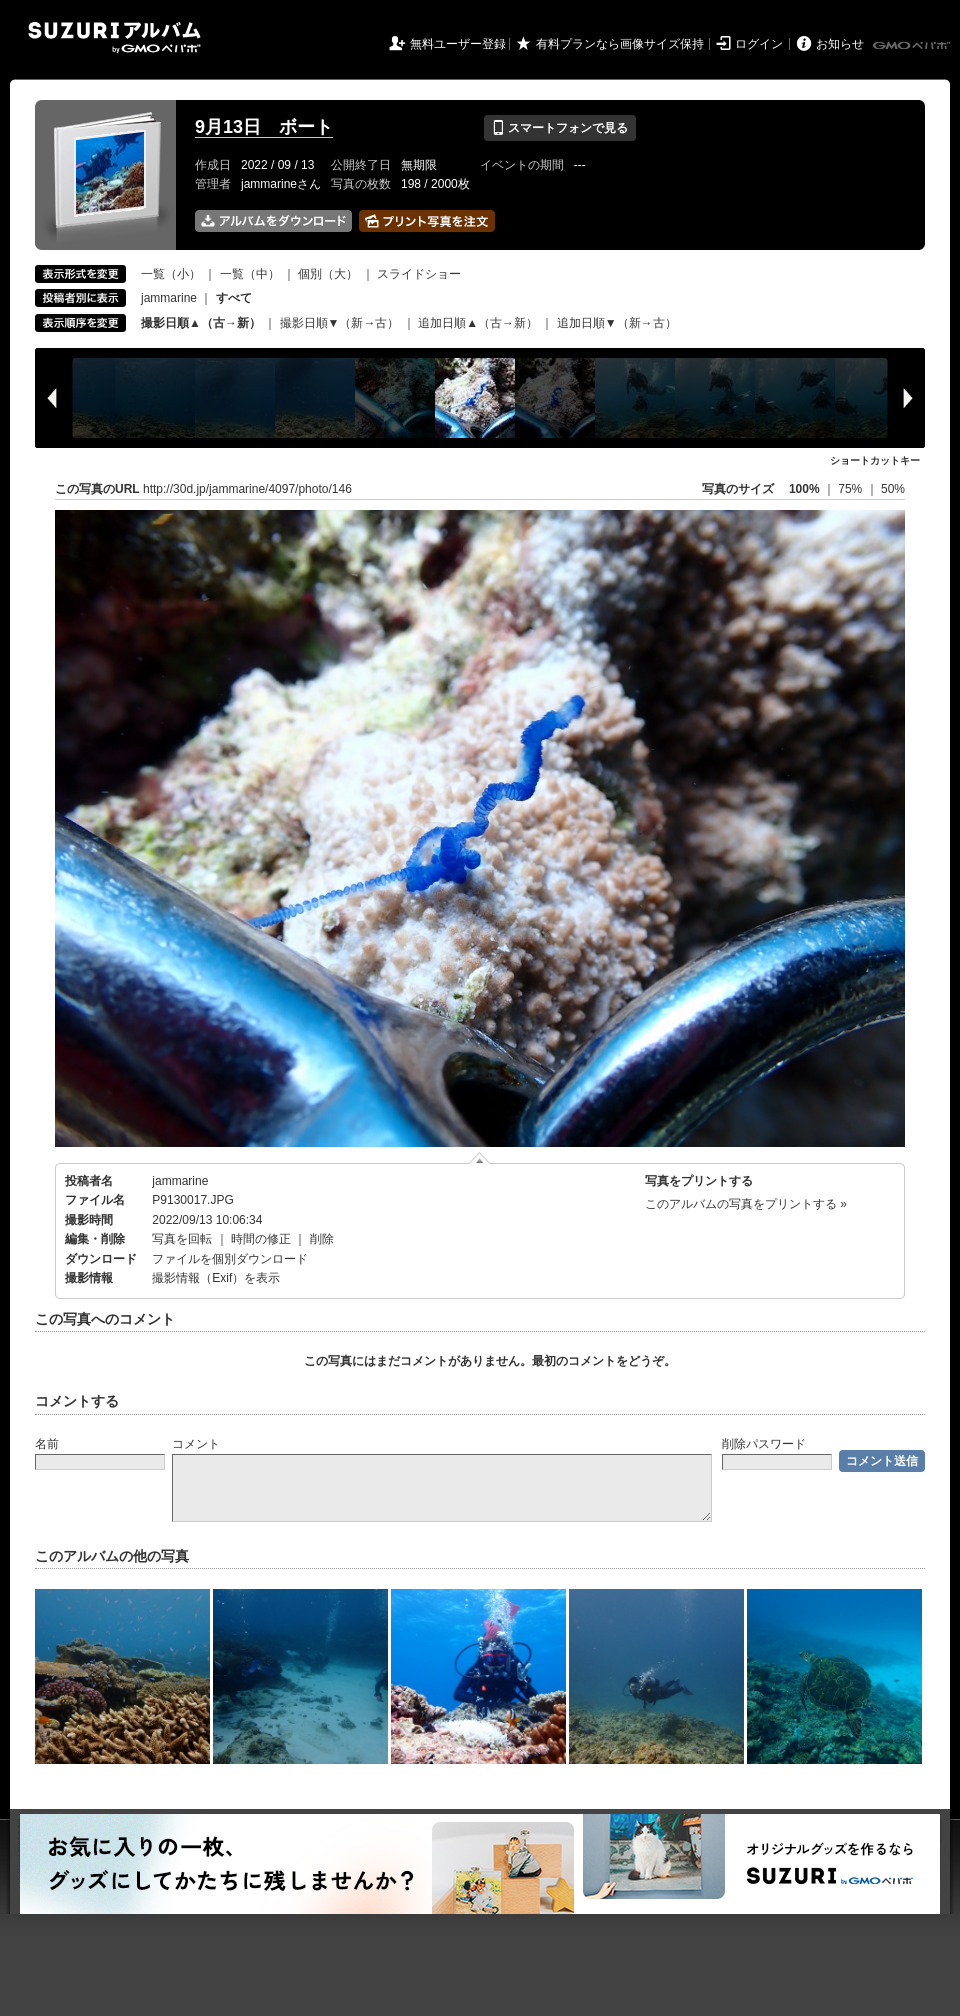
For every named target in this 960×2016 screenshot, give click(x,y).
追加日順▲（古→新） (478, 323)
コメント (196, 1444)
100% (804, 489)
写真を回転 (182, 1239)
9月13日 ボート (264, 127)
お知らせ (840, 44)
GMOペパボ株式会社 (913, 46)
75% (851, 489)
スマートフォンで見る (559, 128)
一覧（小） (171, 274)
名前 (47, 1444)
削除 (322, 1239)
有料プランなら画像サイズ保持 (620, 44)
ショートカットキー (875, 460)
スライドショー (419, 274)
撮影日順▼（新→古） (340, 323)
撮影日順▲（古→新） (201, 323)
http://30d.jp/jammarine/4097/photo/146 (247, 489)
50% (893, 489)
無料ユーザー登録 (458, 44)
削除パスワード (764, 1444)
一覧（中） (250, 274)
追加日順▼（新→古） (617, 323)
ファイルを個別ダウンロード (230, 1259)
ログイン (759, 44)
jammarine (169, 298)
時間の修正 (261, 1239)
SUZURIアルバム (114, 37)
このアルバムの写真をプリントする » (746, 1204)
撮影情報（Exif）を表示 (216, 1278)
